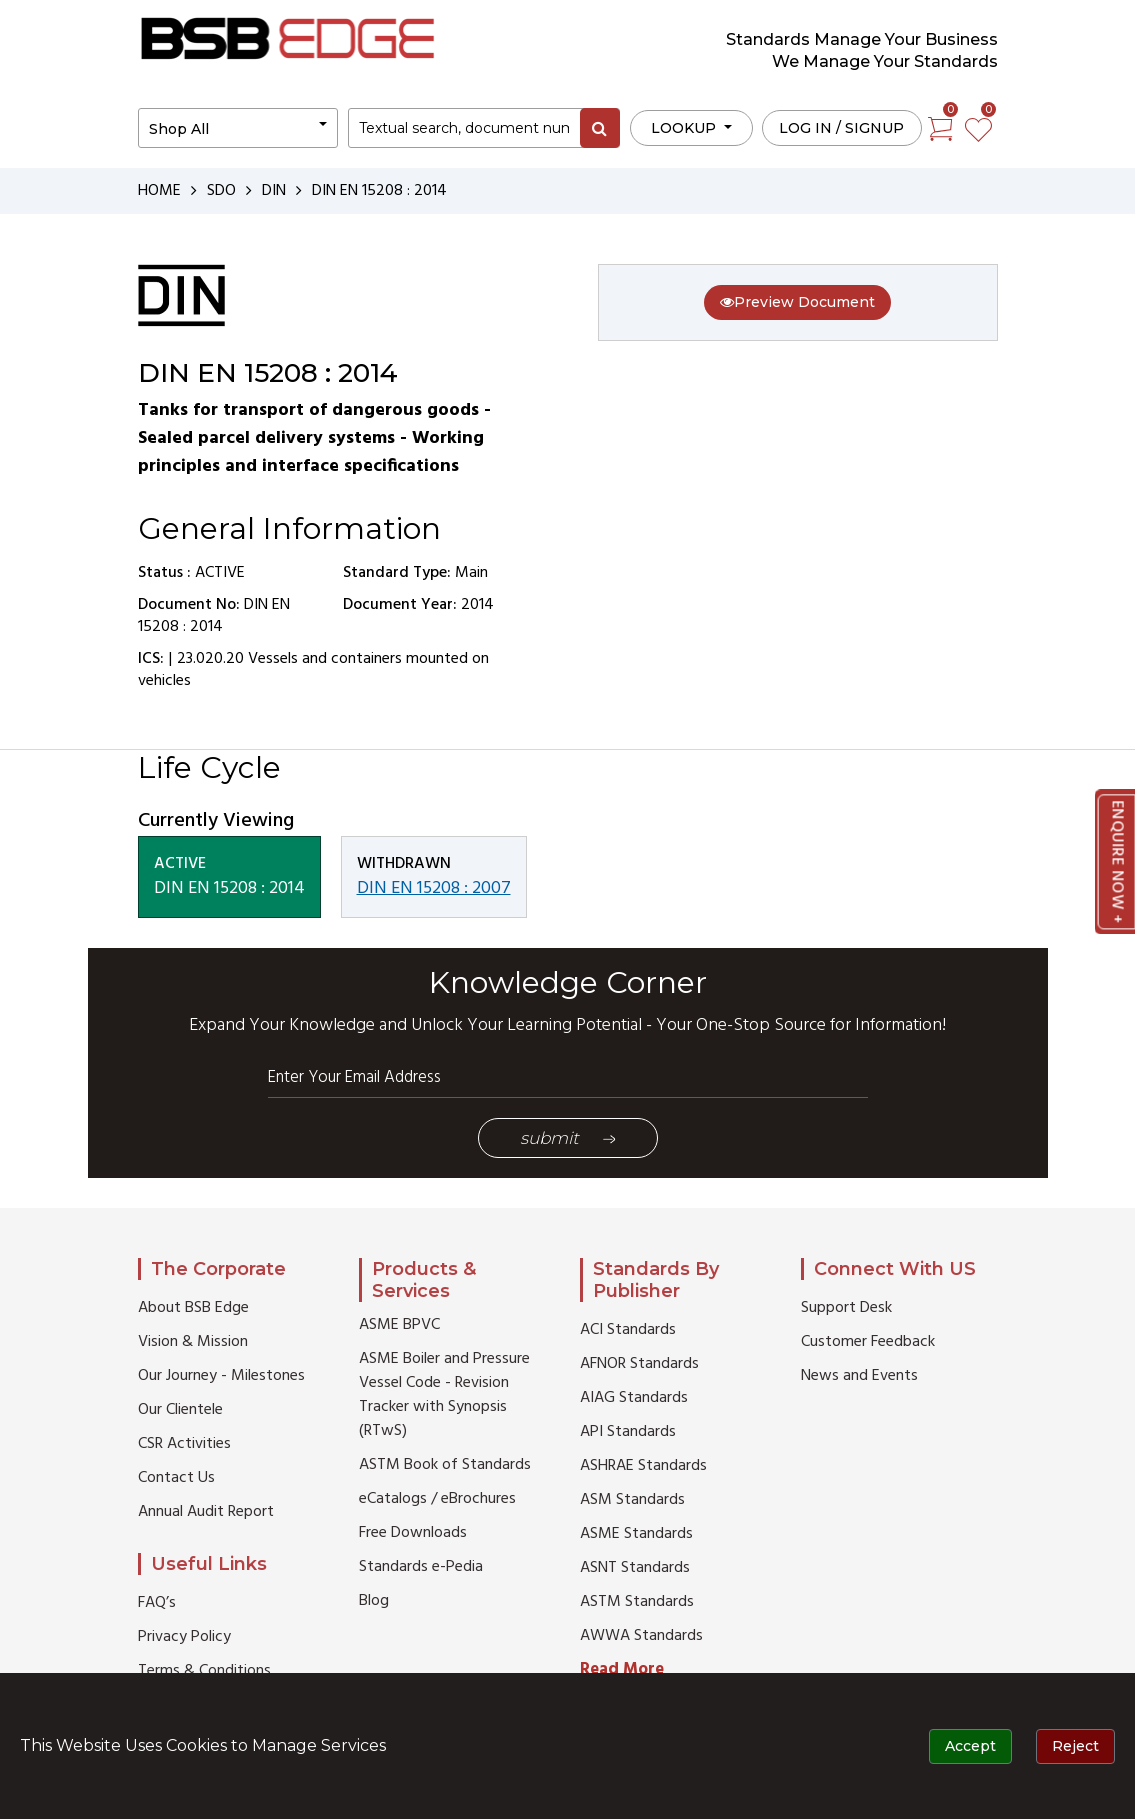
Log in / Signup (841, 128)
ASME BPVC (399, 1325)
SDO (221, 191)
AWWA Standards (641, 1636)
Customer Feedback (868, 1342)
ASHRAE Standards (643, 1466)
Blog (374, 1601)
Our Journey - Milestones (221, 1376)
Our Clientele (180, 1410)
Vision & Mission (193, 1342)
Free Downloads (413, 1533)
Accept (970, 1746)
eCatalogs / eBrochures (437, 1499)
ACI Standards (628, 1330)
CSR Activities (184, 1444)
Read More (622, 1669)
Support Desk (846, 1308)
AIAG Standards (634, 1398)
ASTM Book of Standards (445, 1465)
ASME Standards (636, 1534)
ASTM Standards (637, 1602)
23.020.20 (210, 659)
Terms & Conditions (204, 1671)
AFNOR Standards (639, 1364)
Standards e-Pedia (421, 1567)
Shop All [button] (179, 129)
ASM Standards (632, 1500)
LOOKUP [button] (685, 128)
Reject (1075, 1746)
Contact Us (176, 1478)
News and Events (859, 1376)
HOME (159, 191)
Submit (568, 1138)
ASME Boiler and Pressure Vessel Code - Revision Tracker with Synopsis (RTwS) (444, 1395)
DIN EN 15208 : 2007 (434, 888)
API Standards (628, 1432)
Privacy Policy (184, 1637)
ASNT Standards (635, 1568)
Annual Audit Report (206, 1512)
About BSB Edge (193, 1308)
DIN (274, 191)
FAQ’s (157, 1603)
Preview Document (797, 302)
